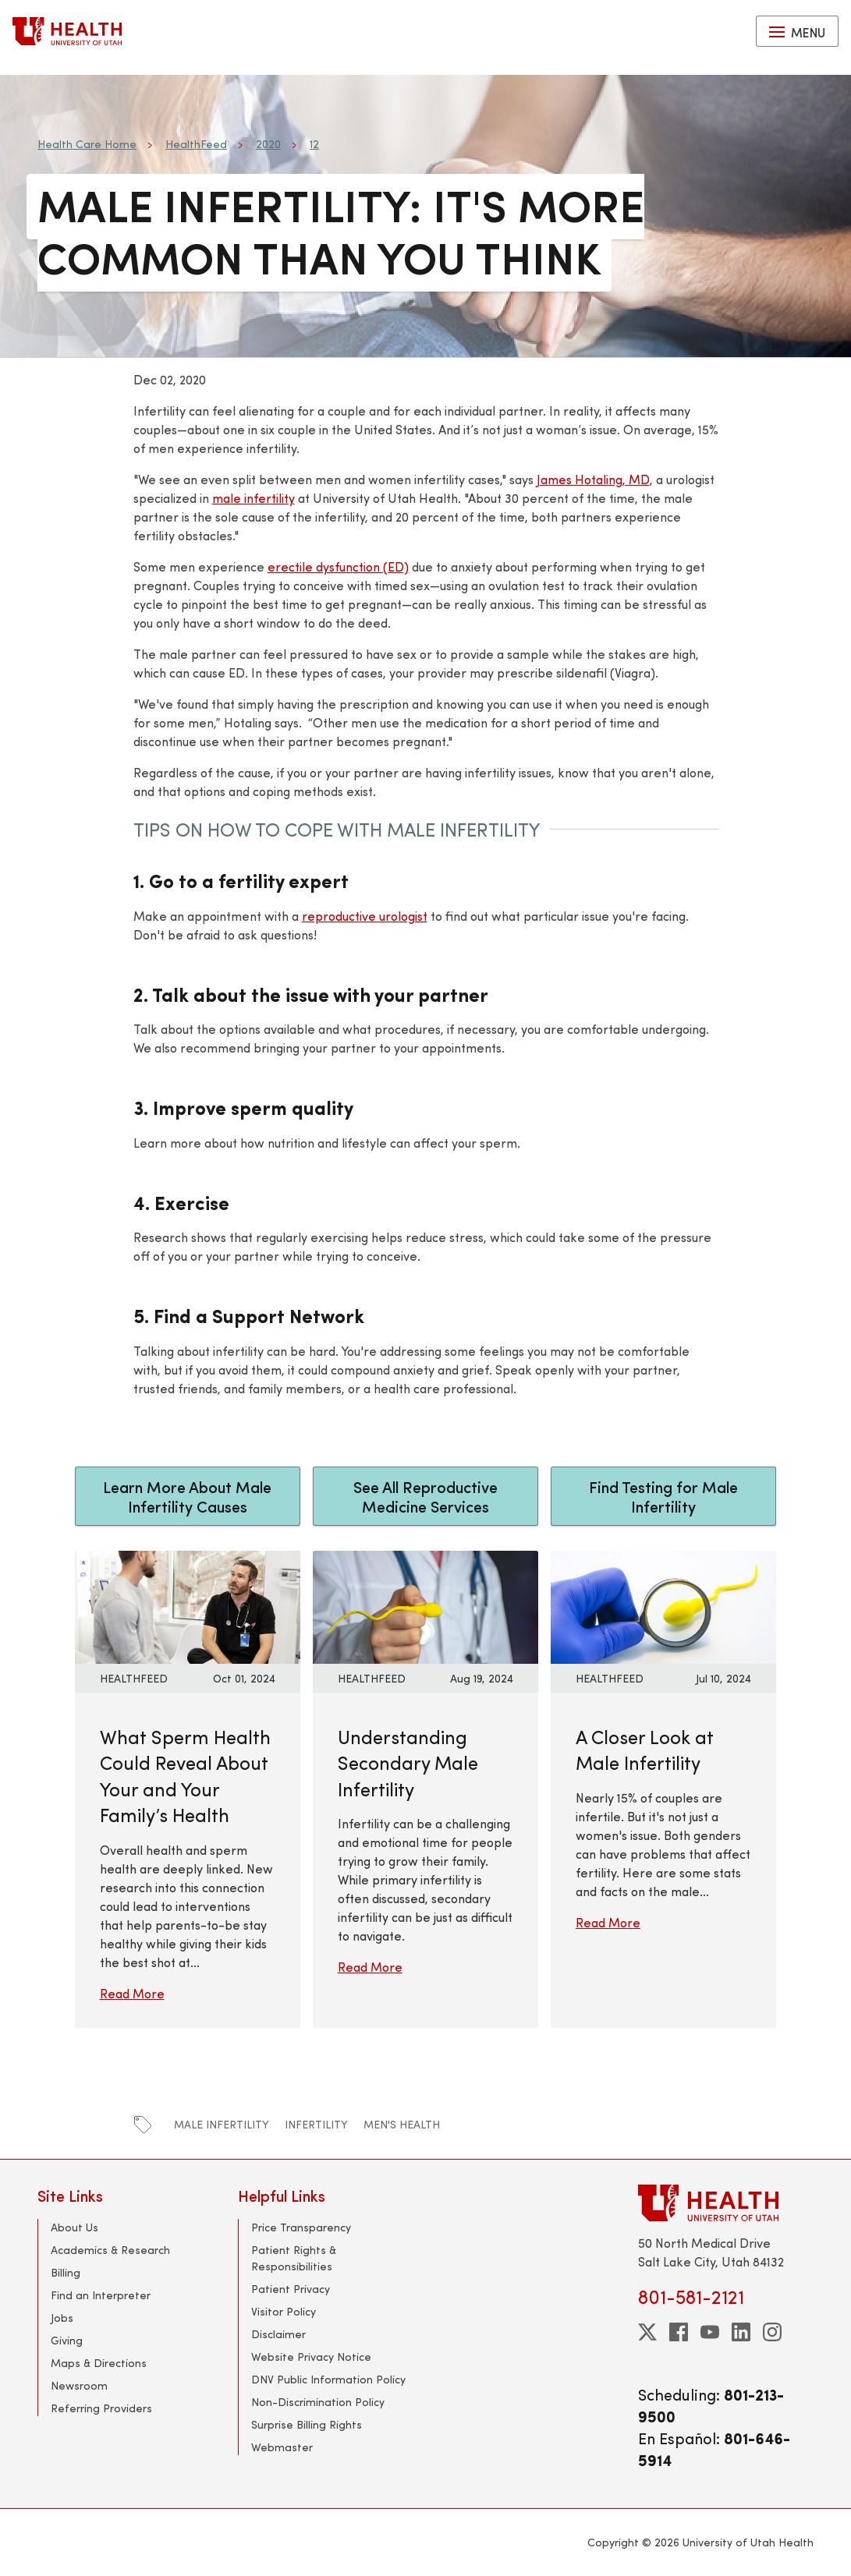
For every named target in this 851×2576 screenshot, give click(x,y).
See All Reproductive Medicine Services (425, 1496)
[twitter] (647, 2332)
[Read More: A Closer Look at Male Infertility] (663, 1605)
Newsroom (79, 2385)
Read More (132, 1993)
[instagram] (772, 2332)
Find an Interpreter (101, 2295)
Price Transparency (301, 2227)
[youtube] (709, 2332)
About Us (74, 2227)
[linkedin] (741, 2332)
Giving (67, 2340)
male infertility (253, 498)
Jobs (62, 2317)
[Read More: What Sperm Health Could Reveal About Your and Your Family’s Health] (187, 1605)
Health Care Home (87, 143)
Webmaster (282, 2447)
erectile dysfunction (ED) (338, 566)
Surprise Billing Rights (306, 2424)
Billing (65, 2272)
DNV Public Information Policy (328, 2379)
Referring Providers (101, 2408)
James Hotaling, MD (593, 479)
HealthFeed (196, 143)
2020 (268, 143)
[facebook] (678, 2332)
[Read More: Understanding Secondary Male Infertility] (425, 1605)
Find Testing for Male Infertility (663, 1496)
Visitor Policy (283, 2311)
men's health (401, 2124)
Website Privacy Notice (311, 2356)
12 (314, 143)
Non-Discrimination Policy (318, 2401)
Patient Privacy (290, 2288)
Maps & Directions (99, 2362)
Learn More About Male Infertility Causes (187, 1496)
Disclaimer (278, 2334)
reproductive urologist (364, 916)
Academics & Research (110, 2249)
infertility (316, 2124)
